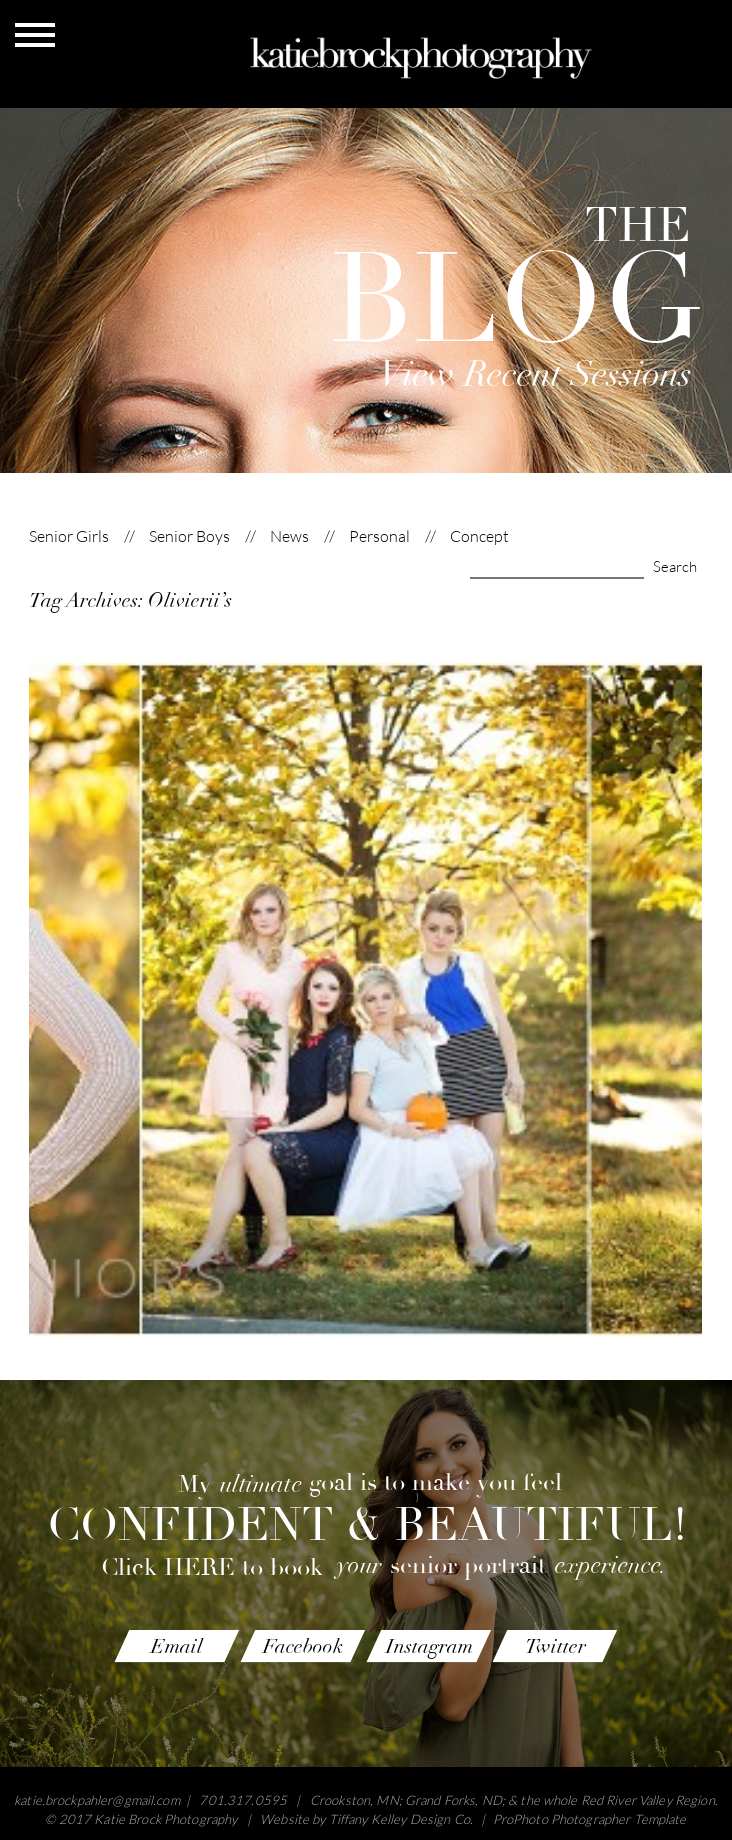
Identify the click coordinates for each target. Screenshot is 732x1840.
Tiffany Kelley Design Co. (401, 1819)
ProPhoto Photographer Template (590, 1819)
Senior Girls (69, 536)
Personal (379, 536)
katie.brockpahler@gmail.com (97, 1800)
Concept (479, 536)
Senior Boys (189, 536)
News (289, 536)
